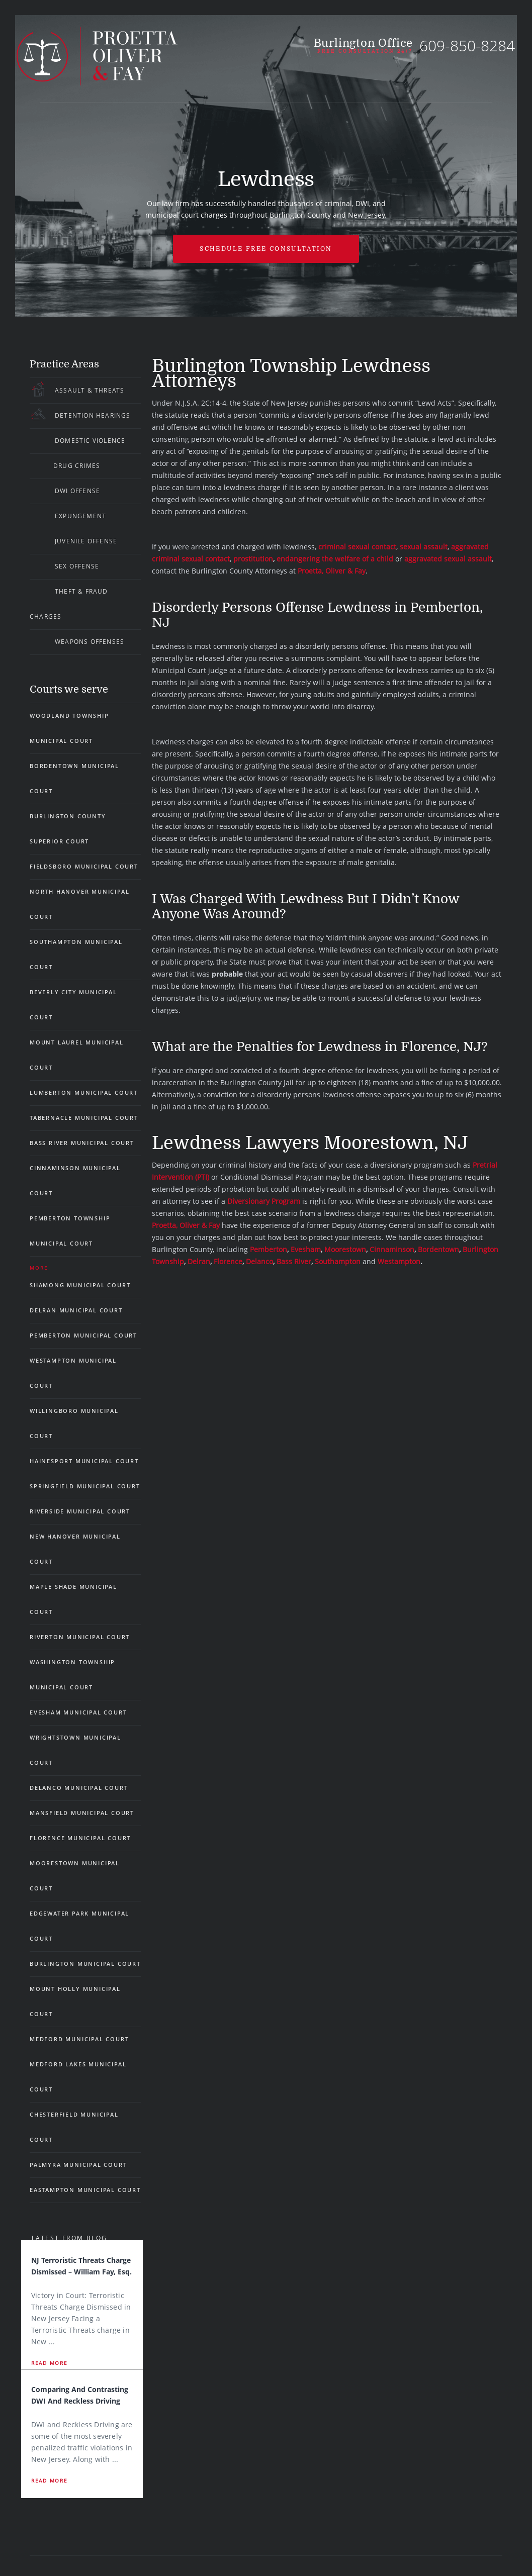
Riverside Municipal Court (80, 1511)
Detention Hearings (93, 415)
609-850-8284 (467, 45)
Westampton (399, 1261)
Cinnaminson (392, 1249)
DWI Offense (77, 491)
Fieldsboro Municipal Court (84, 866)
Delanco (259, 1261)
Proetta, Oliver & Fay (332, 571)
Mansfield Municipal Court (82, 1813)
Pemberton (268, 1249)
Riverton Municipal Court (80, 1637)
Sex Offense (77, 566)
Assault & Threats (89, 390)
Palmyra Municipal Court (78, 2164)
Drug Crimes (76, 465)
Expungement (80, 516)
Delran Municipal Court (76, 1310)
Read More (49, 2362)
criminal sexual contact (357, 546)
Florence (228, 1261)
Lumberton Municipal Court (84, 1092)
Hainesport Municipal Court (84, 1461)
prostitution (253, 558)
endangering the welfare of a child (335, 558)
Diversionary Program (263, 1201)
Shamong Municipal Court (80, 1285)
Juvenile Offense (86, 541)
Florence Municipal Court (80, 1838)
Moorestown (345, 1249)
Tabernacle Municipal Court (84, 1117)
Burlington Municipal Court (85, 1963)
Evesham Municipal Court (78, 1712)
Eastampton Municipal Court (85, 2189)
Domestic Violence (90, 440)
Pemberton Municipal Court (83, 1335)
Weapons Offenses (89, 641)
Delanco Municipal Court (79, 1787)
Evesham (306, 1249)
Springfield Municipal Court (85, 1486)
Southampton (338, 1261)
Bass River (294, 1261)
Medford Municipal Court (79, 2039)
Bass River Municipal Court (82, 1143)
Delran (199, 1261)
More (39, 1267)
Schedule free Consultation (266, 248)
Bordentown (438, 1249)
